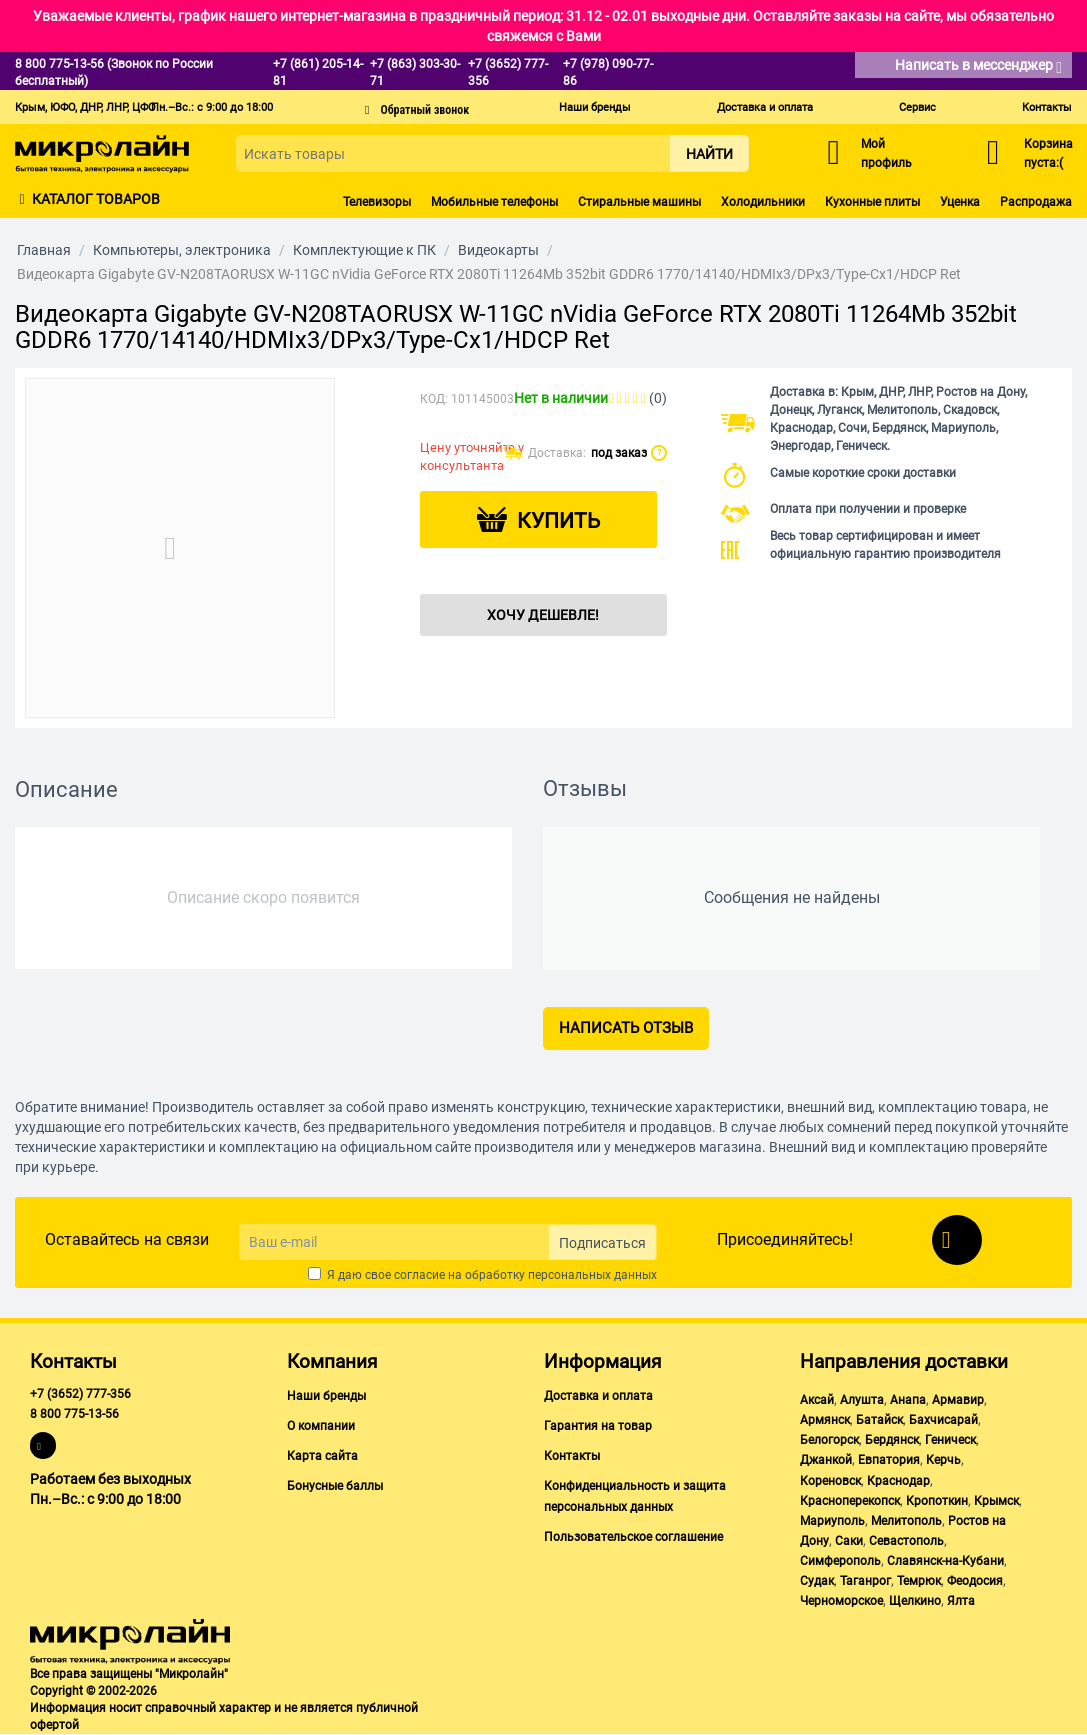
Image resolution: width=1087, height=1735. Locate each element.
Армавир (958, 1400)
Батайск (879, 1420)
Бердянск (892, 1440)
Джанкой (826, 1460)
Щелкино (915, 1601)
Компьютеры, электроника (182, 250)
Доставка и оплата (765, 107)
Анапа (908, 1400)
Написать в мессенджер (978, 66)
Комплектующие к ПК (364, 250)
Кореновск (830, 1481)
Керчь (943, 1460)
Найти (709, 154)
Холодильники (763, 202)
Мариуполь (832, 1521)
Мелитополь (906, 1521)
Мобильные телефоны (494, 202)
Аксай (817, 1400)
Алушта (862, 1400)
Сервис (917, 107)
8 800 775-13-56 (74, 1414)
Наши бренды (595, 107)
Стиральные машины (639, 202)
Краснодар (898, 1481)
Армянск (825, 1420)
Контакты (1047, 107)
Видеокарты (498, 250)
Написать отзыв (626, 1028)
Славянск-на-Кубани (945, 1561)
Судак (817, 1581)
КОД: (434, 399)
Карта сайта (322, 1456)
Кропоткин (937, 1501)
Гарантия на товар (598, 1426)
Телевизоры (377, 202)
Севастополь (906, 1541)
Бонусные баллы (335, 1486)
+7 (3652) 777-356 (80, 1394)
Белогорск (829, 1440)
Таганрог (865, 1581)
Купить (558, 521)
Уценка (960, 202)
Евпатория (889, 1460)
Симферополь (840, 1561)
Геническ (950, 1440)
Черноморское (841, 1601)
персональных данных (592, 1275)
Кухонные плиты (872, 202)
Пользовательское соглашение (633, 1537)
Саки (849, 1541)
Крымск (996, 1501)
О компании (321, 1426)
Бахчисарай (943, 1420)
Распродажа (1036, 202)
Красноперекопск (850, 1501)
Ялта (961, 1601)
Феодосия (975, 1581)
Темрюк (919, 1581)
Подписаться (602, 1243)
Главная (44, 250)
